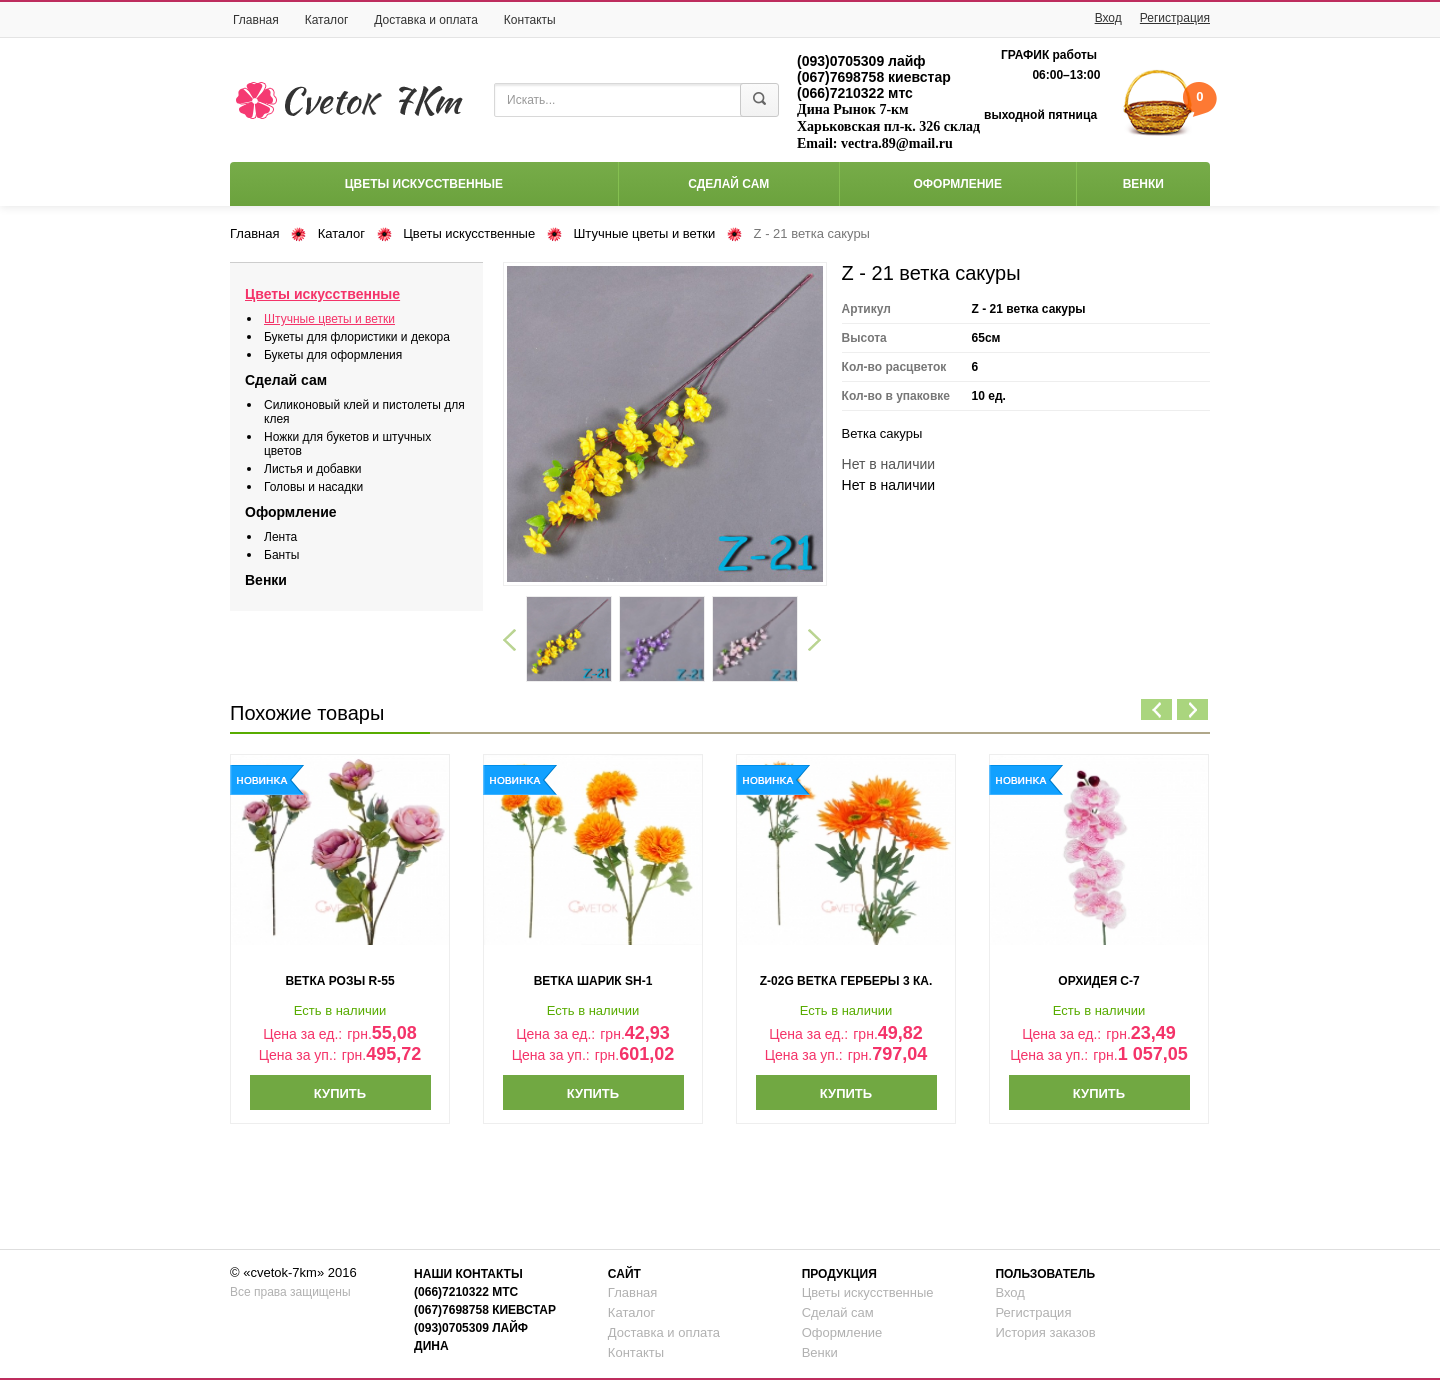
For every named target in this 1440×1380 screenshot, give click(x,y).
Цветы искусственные (424, 184)
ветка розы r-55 (339, 981)
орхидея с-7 (1098, 981)
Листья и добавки (312, 469)
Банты (281, 555)
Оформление (957, 184)
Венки (1143, 184)
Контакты (530, 20)
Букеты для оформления (333, 355)
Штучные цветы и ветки (644, 233)
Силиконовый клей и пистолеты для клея (364, 412)
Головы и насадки (313, 487)
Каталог (327, 20)
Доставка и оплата (426, 20)
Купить (340, 1093)
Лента (280, 537)
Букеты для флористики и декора (357, 337)
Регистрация (1175, 18)
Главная (256, 20)
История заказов (1045, 1332)
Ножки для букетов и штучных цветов (347, 444)
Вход (1108, 18)
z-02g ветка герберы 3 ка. (846, 981)
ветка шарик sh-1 (593, 981)
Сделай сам (728, 184)
